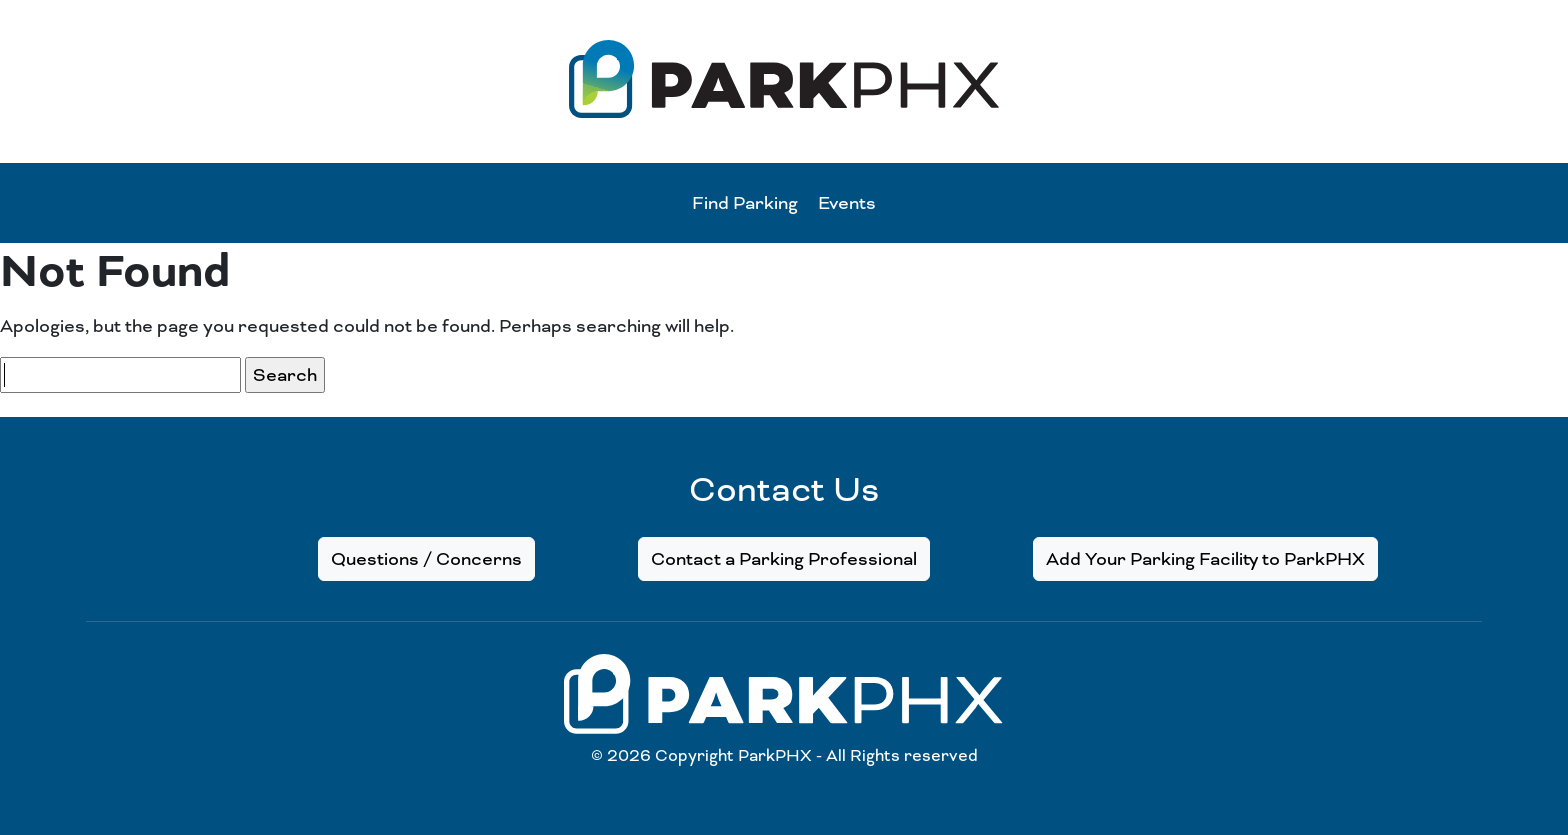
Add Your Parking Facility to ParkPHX (1205, 559)
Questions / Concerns (426, 559)
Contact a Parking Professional (784, 559)
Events (847, 203)
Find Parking (745, 203)
